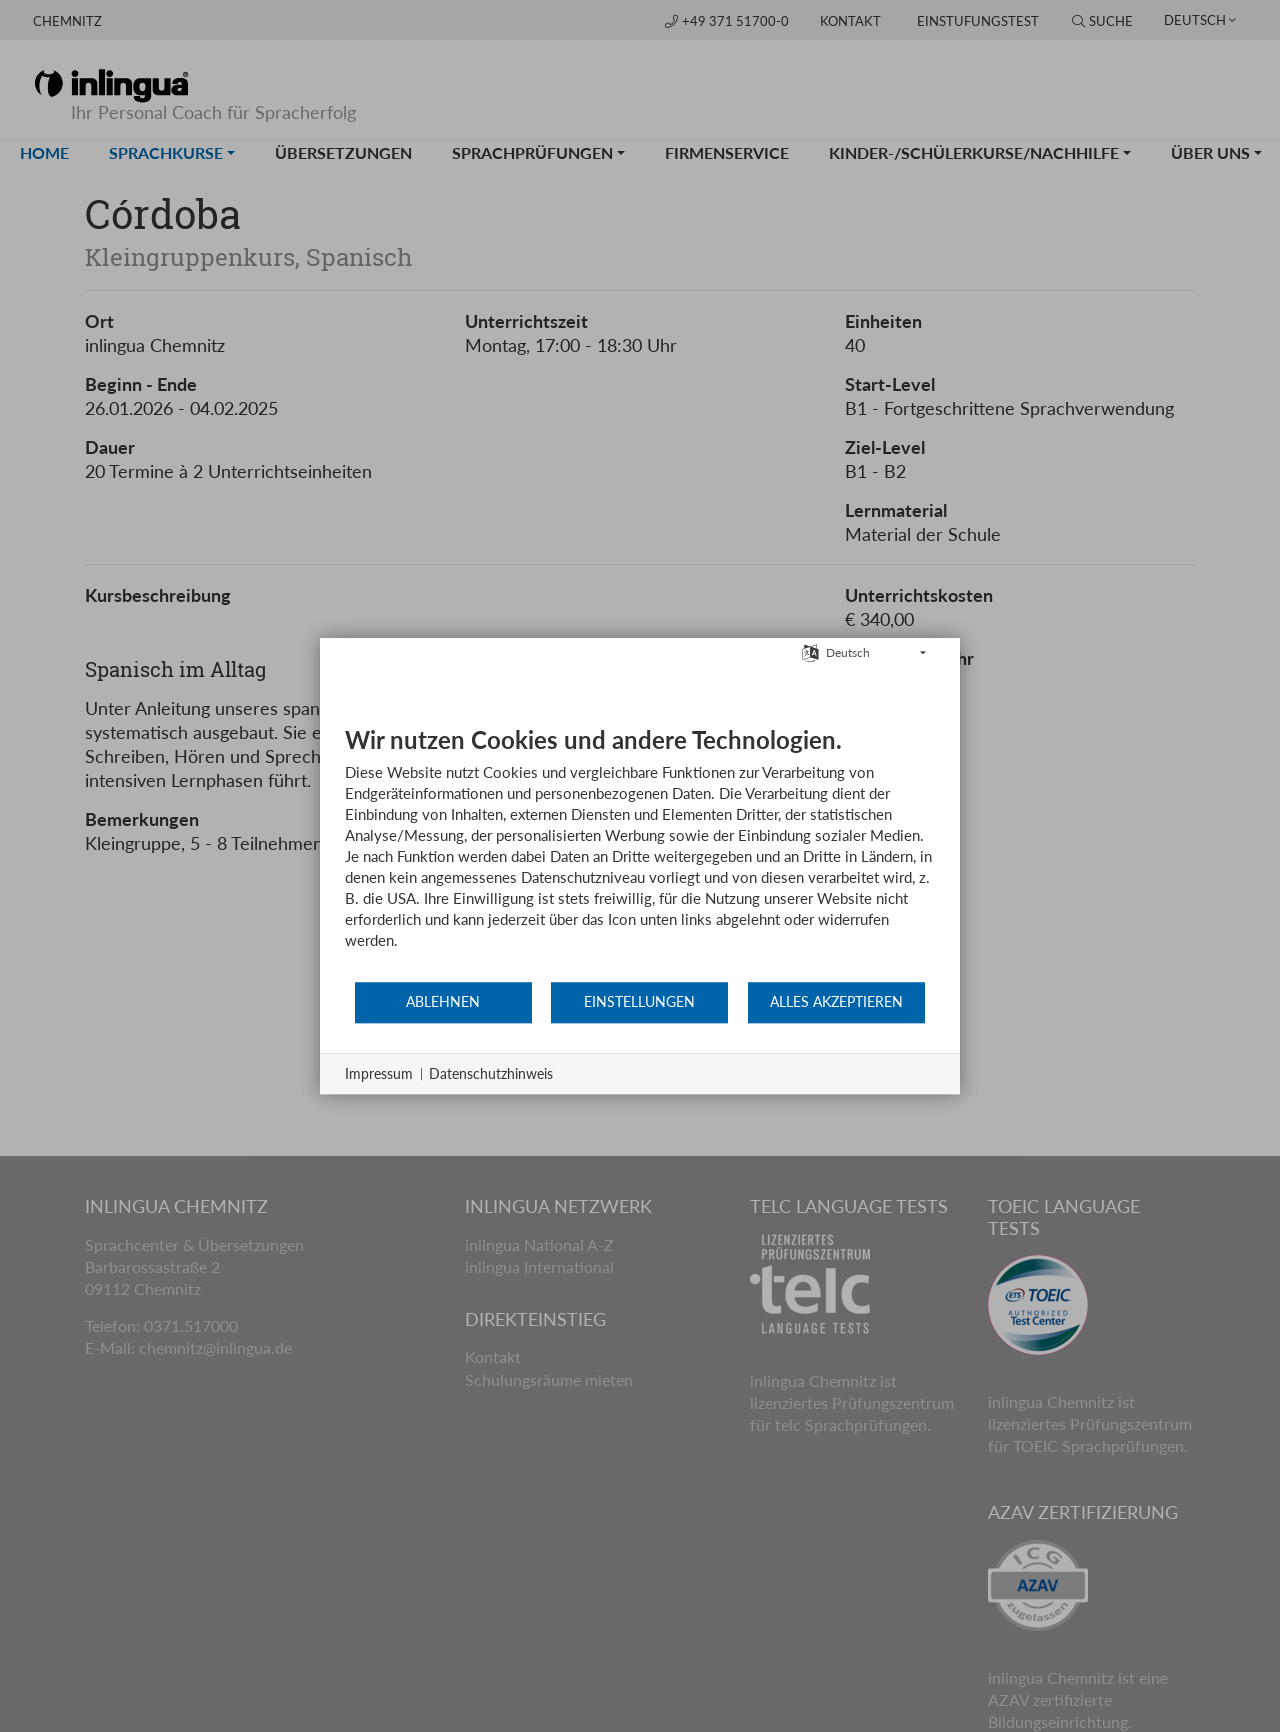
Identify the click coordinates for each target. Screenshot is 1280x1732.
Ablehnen (443, 1002)
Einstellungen (639, 1002)
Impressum (379, 1073)
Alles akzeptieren (836, 1002)
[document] (640, 852)
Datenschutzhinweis (491, 1073)
